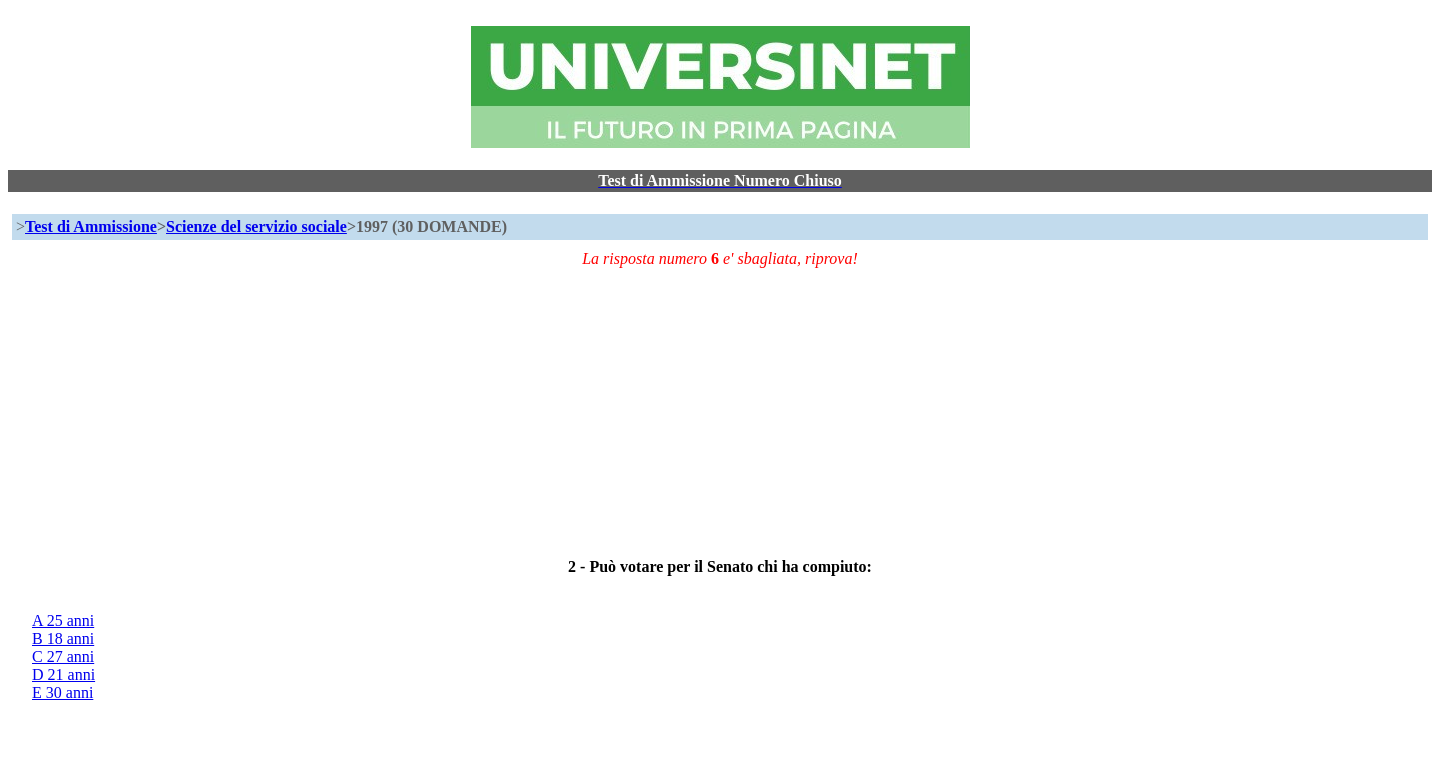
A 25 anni (63, 620)
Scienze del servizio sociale (256, 226)
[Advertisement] (622, 408)
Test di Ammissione (91, 226)
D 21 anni (63, 674)
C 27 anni (63, 656)
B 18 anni (63, 638)
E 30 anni (62, 692)
